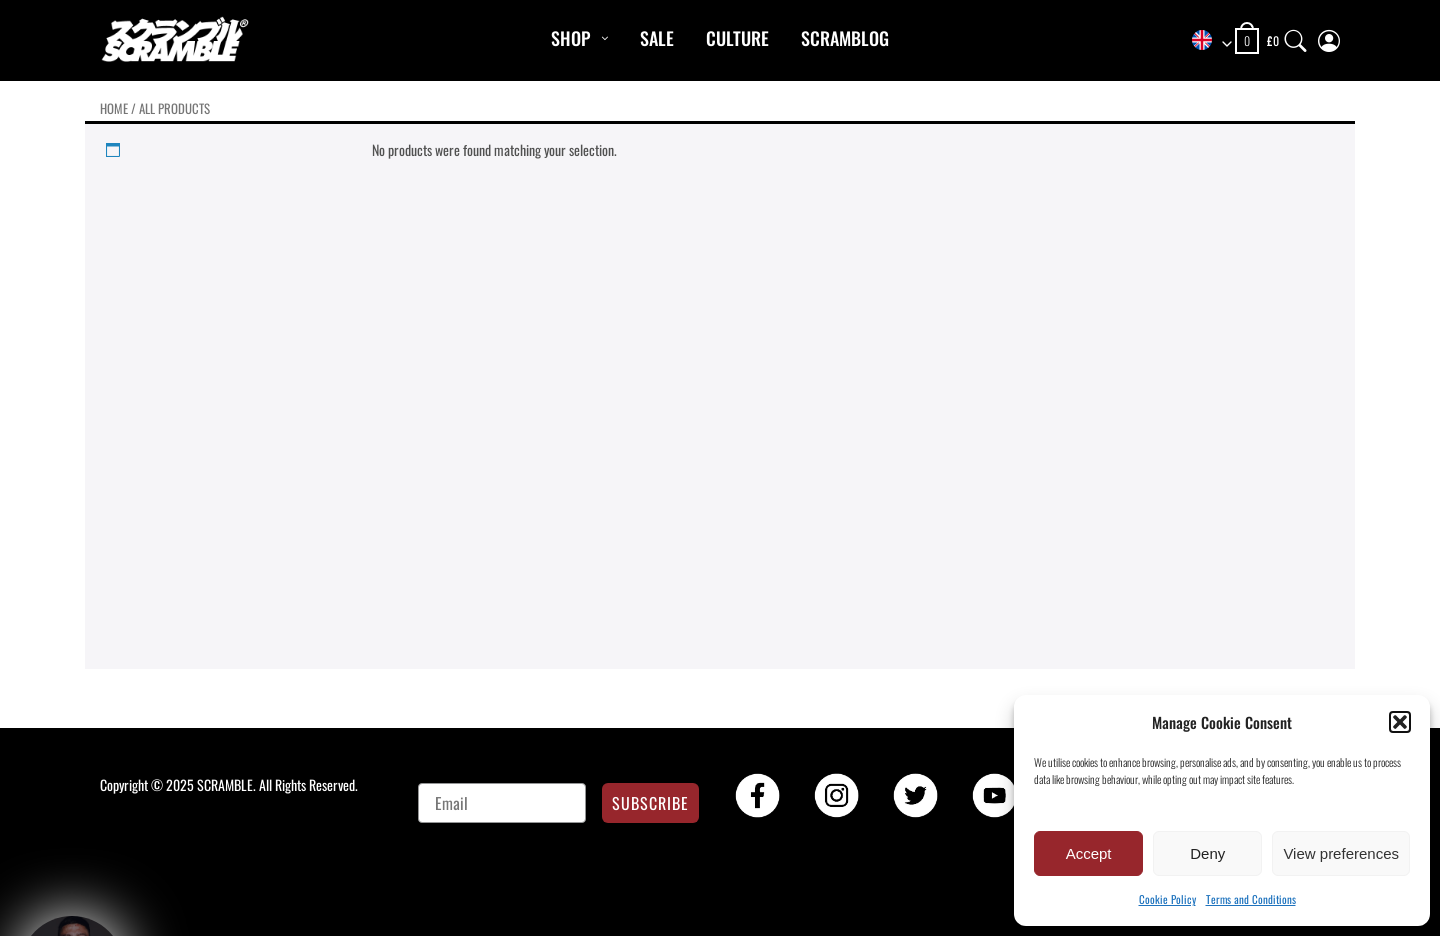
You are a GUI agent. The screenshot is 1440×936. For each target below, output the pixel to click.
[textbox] (1205, 41)
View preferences (1341, 853)
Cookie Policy (1167, 899)
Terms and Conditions (1251, 899)
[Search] (1296, 36)
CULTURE (737, 38)
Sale (657, 38)
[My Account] (1329, 36)
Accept (1089, 853)
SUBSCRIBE (650, 803)
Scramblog (845, 38)
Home (114, 108)
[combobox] (1205, 41)
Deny (1207, 853)
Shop (570, 38)
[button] (1400, 722)
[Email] (502, 803)
